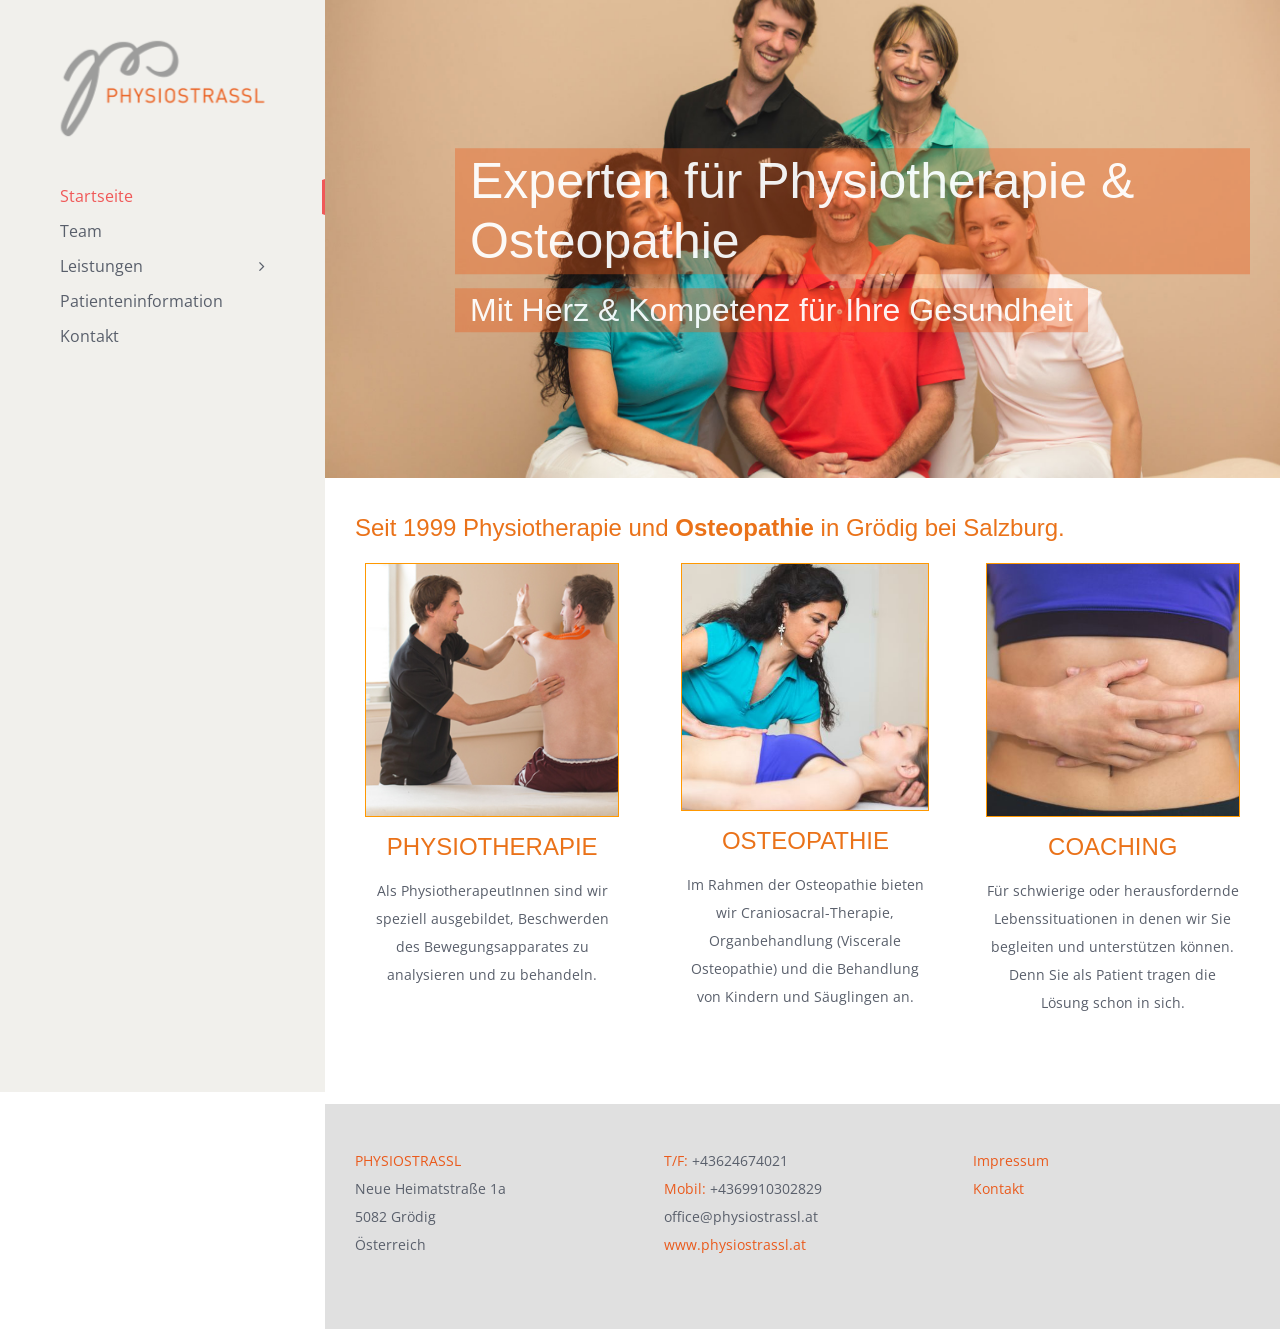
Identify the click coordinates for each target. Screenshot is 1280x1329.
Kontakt (998, 1168)
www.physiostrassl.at (735, 1224)
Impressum (1011, 1140)
